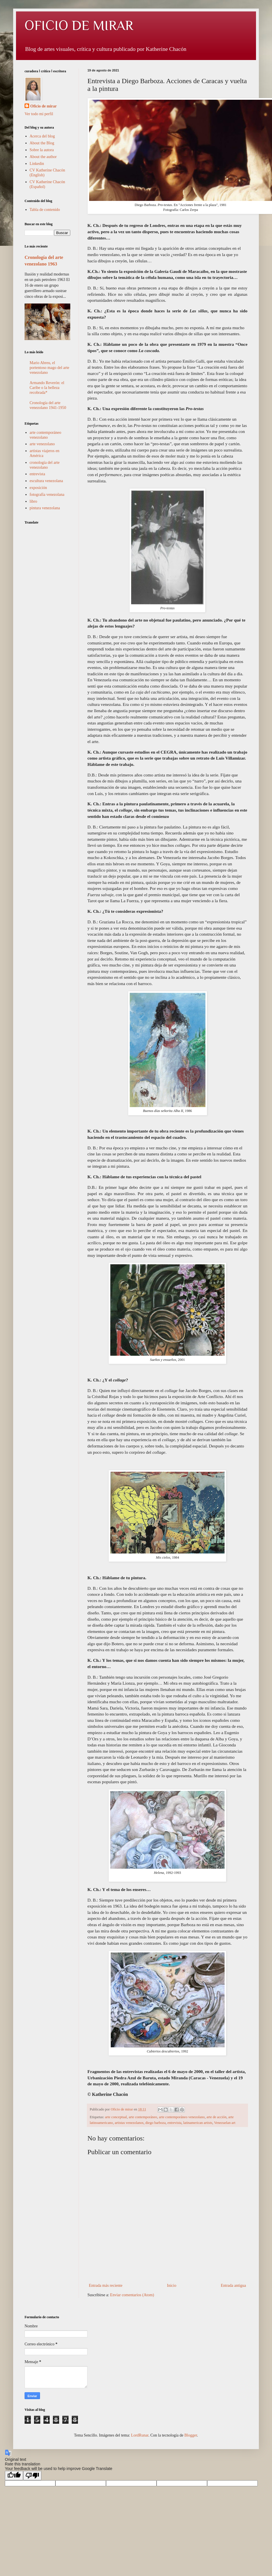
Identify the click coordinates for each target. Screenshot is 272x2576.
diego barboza (155, 2123)
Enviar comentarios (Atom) (132, 2295)
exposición (38, 488)
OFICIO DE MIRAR (79, 25)
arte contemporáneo (143, 2117)
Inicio (171, 2285)
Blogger (190, 2435)
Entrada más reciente (105, 2285)
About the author (43, 157)
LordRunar (140, 2435)
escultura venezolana (46, 481)
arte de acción (217, 2117)
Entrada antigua (233, 2285)
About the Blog (42, 143)
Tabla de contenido (45, 209)
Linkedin (37, 163)
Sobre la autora (42, 150)
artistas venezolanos (129, 2123)
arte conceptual (116, 2117)
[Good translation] (14, 2475)
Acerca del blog (42, 136)
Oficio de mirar (43, 106)
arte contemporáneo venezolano (182, 2117)
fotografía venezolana (47, 494)
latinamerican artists (197, 2123)
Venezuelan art (224, 2123)
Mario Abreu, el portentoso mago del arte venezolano (49, 368)
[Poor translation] (32, 2475)
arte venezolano (42, 444)
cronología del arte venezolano (45, 465)
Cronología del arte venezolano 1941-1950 (48, 405)
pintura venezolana (45, 508)
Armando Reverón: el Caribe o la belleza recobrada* (47, 388)
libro (33, 501)
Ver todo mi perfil (39, 114)
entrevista (174, 2123)
